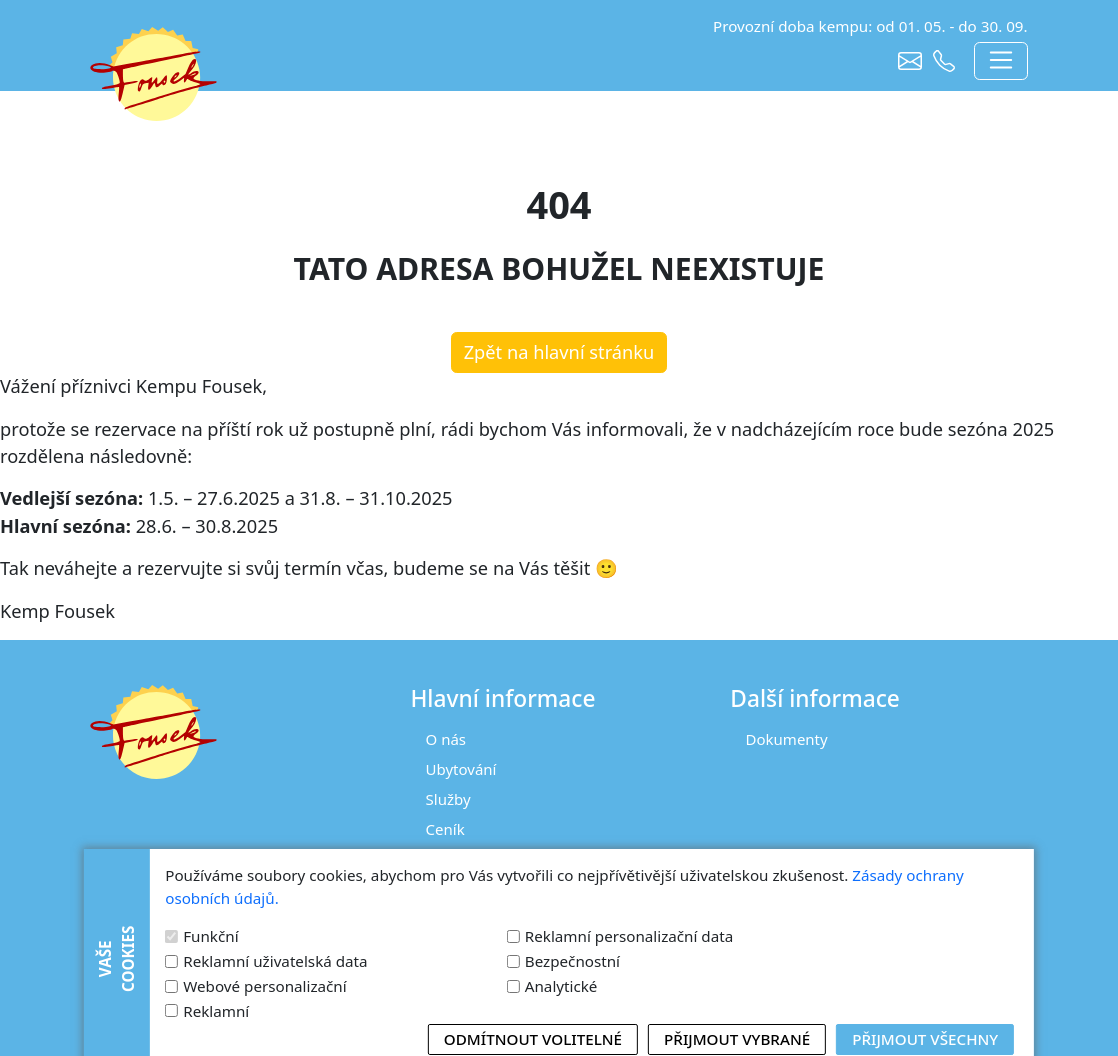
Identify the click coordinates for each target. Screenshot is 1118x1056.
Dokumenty (787, 739)
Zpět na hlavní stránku (559, 352)
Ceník (445, 829)
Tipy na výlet (469, 889)
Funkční (210, 1041)
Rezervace (461, 950)
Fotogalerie (466, 859)
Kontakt (453, 919)
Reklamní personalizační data (629, 1041)
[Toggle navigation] (1000, 61)
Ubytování (461, 769)
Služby (448, 799)
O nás (446, 739)
